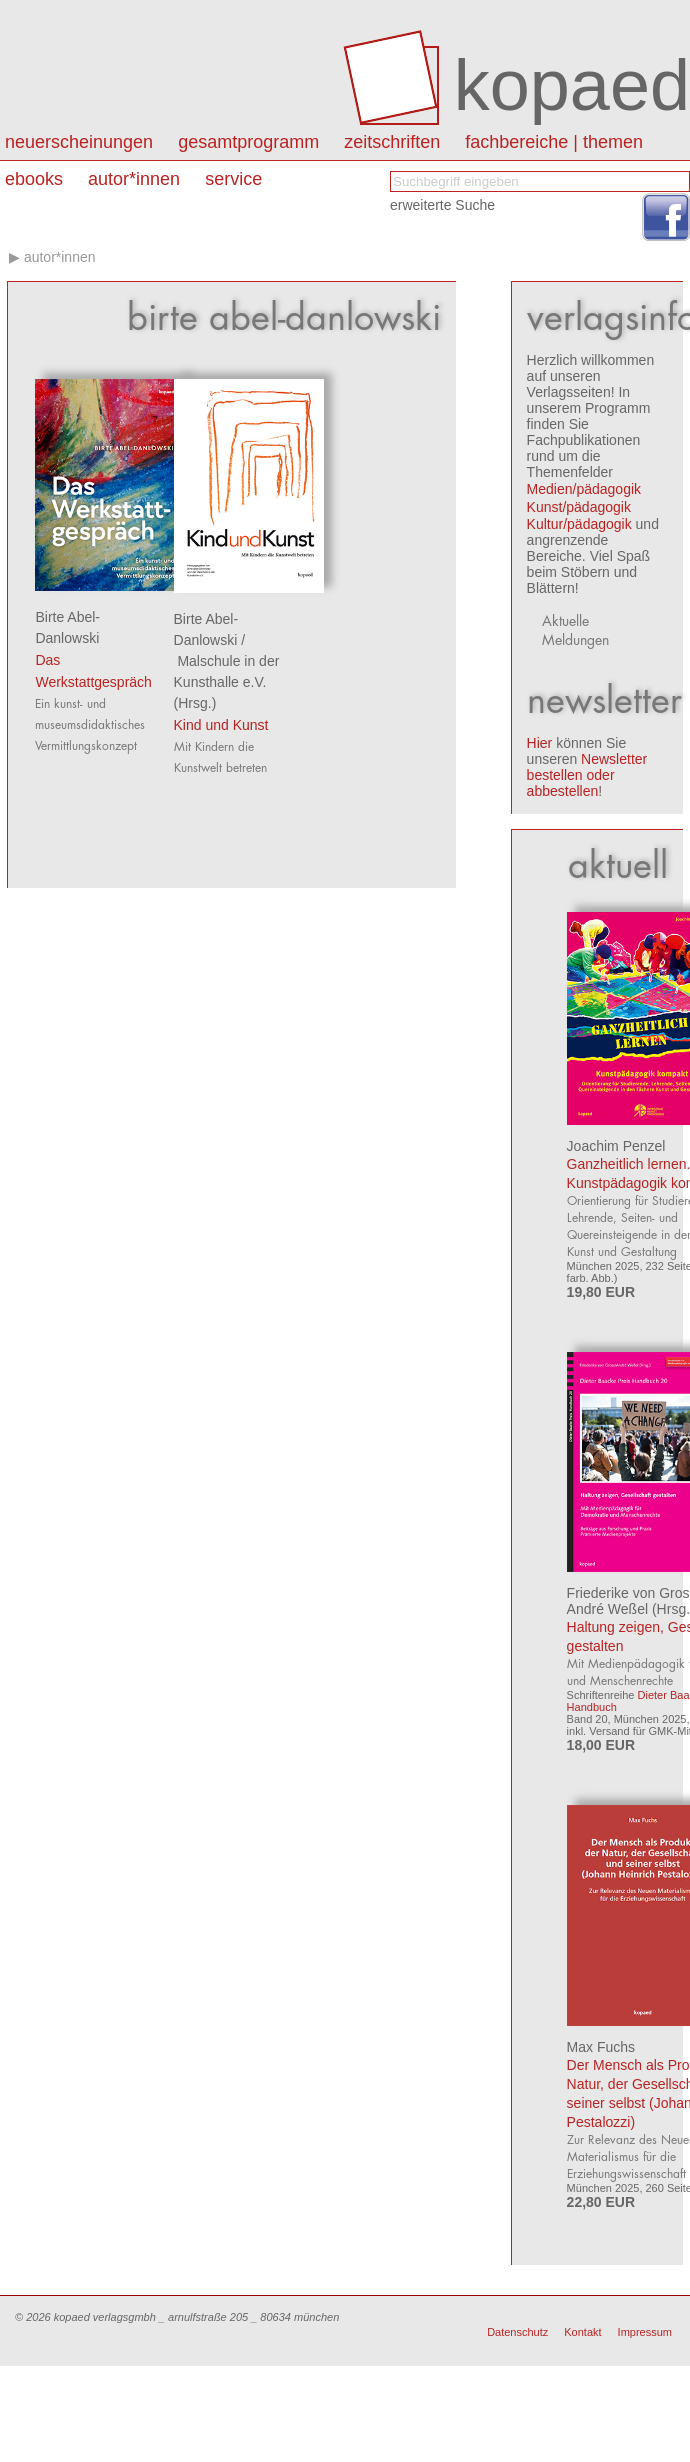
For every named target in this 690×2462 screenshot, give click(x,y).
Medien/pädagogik (584, 489)
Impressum (645, 2332)
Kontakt (582, 2332)
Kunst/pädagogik (579, 507)
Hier (540, 743)
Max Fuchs (601, 2047)
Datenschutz (517, 2332)
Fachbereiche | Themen (554, 142)
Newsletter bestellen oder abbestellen (587, 775)
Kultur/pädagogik (579, 524)
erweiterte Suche (442, 205)
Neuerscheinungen (79, 142)
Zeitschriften (392, 142)
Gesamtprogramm (248, 142)
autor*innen (134, 179)
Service (233, 179)
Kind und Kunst (221, 725)
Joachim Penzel (616, 1146)
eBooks (34, 179)
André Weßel (607, 1609)
